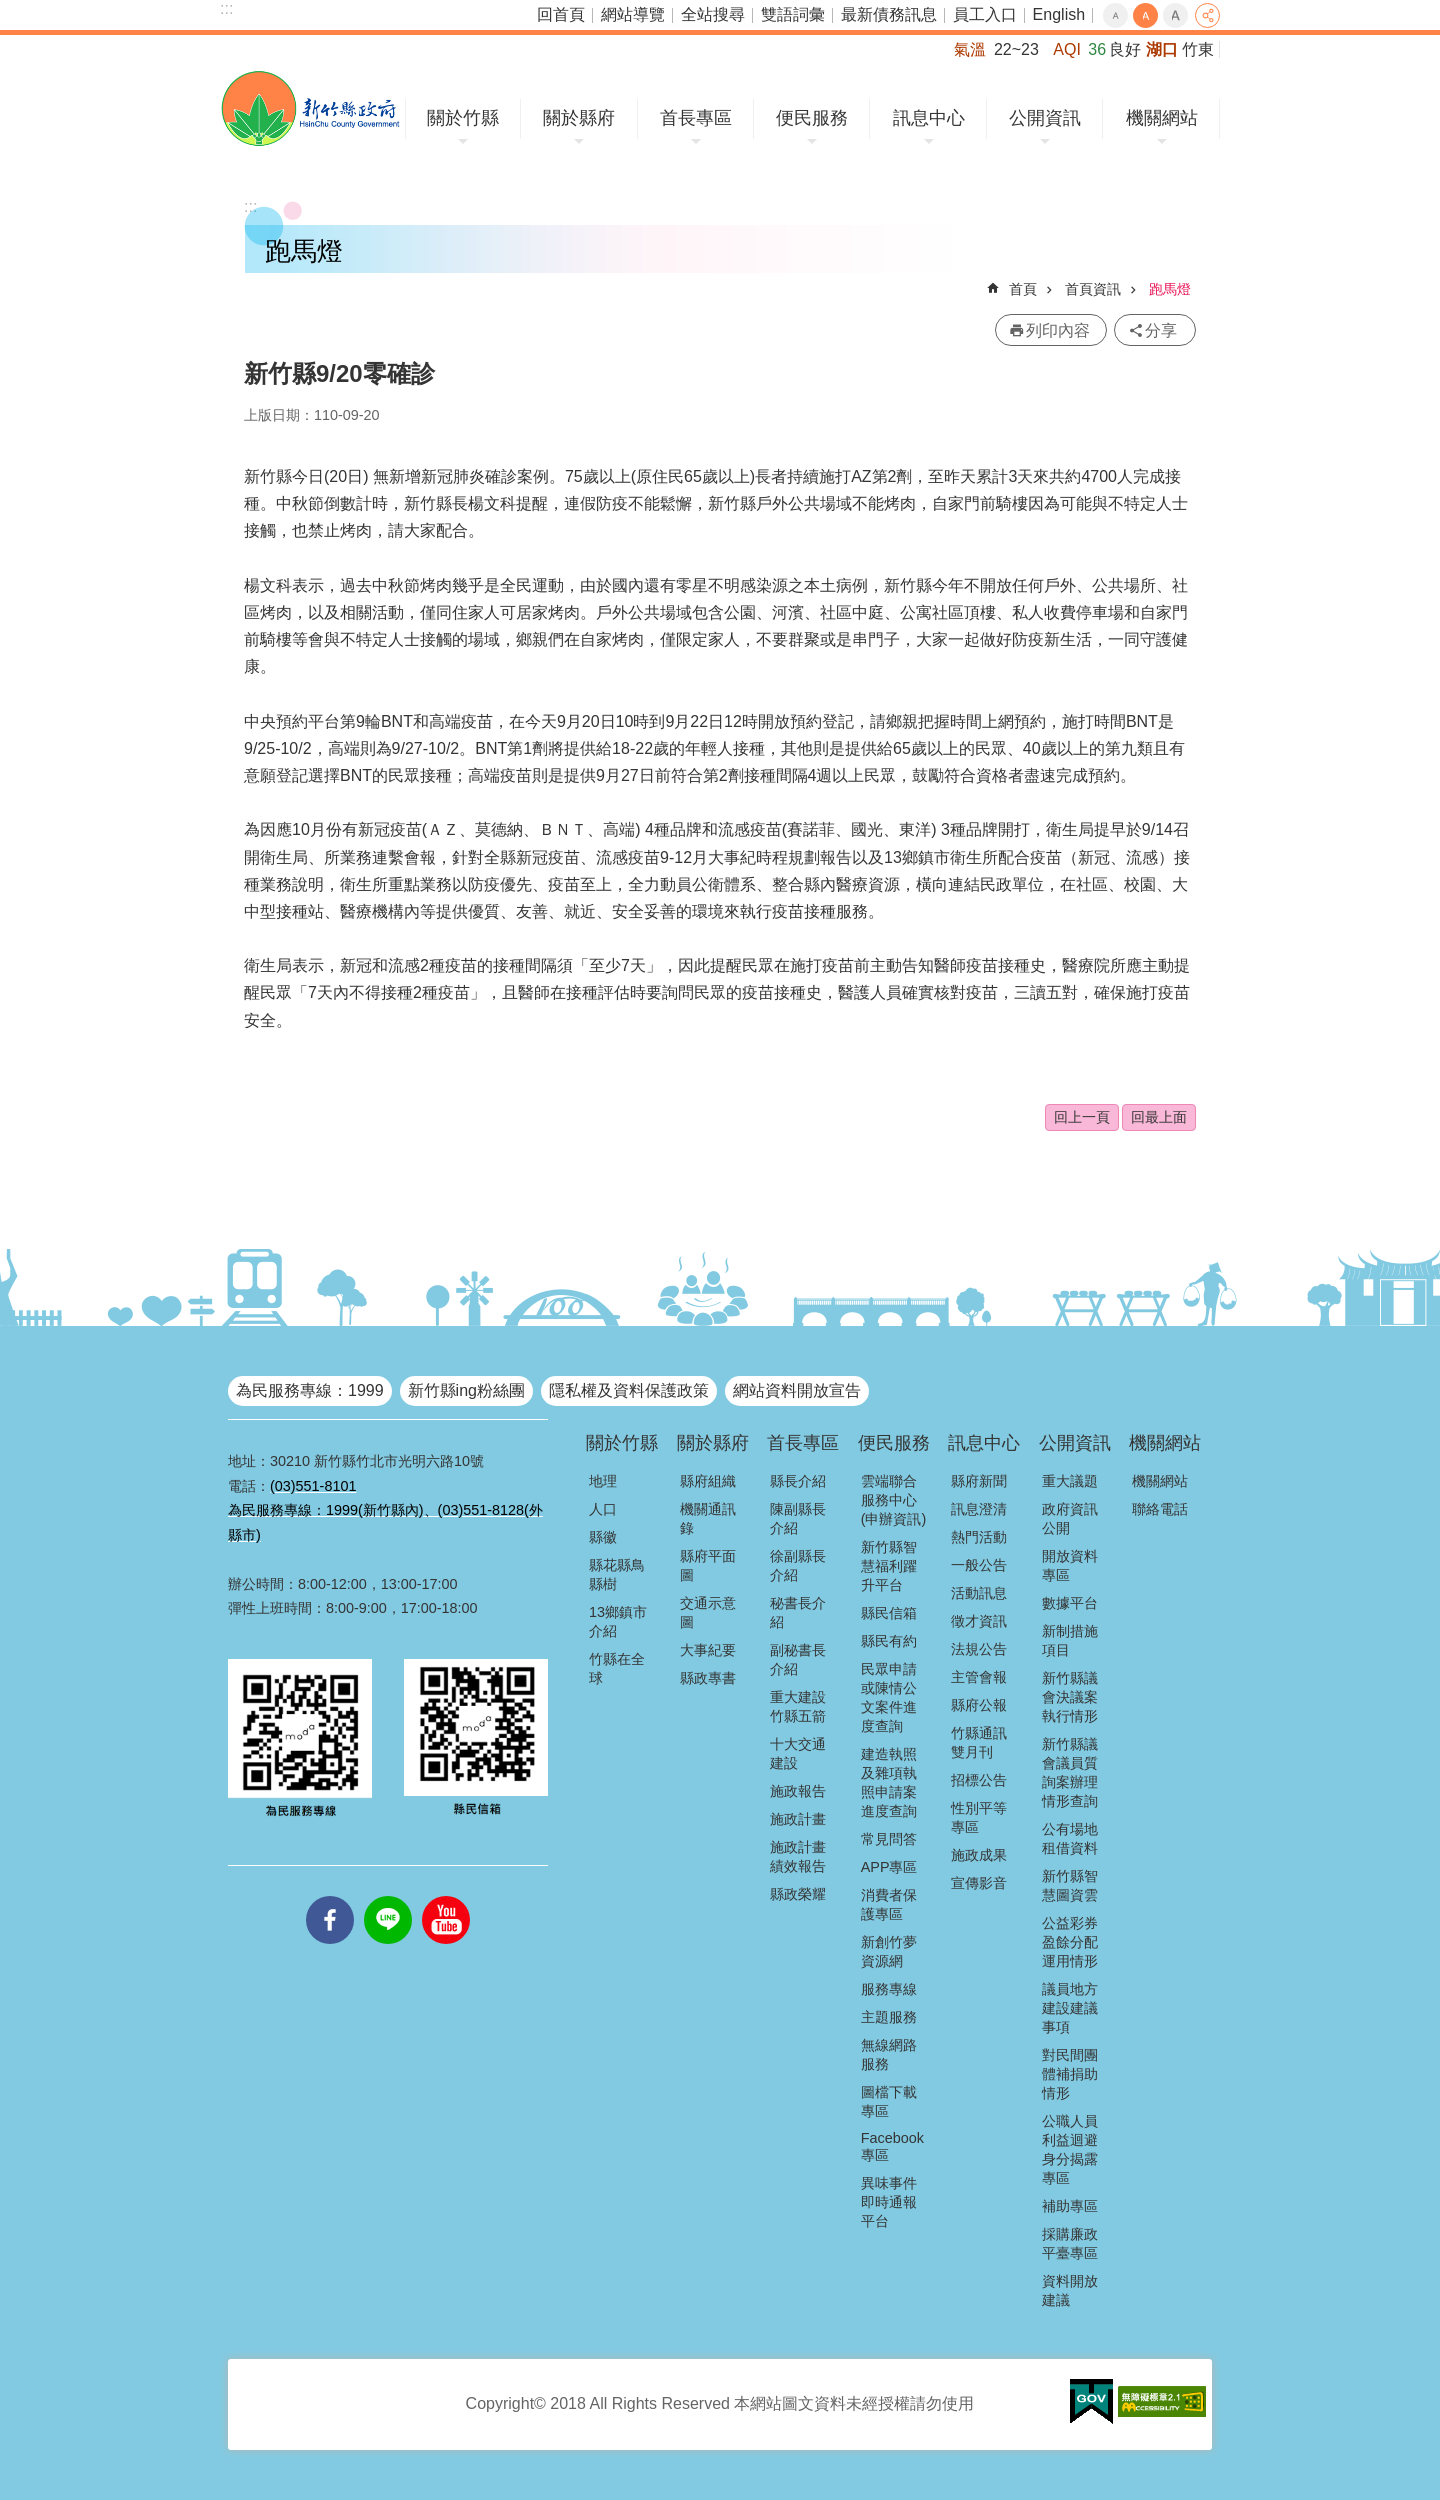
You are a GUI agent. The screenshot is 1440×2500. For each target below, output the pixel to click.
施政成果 (979, 1855)
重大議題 (1070, 1481)
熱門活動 (979, 1537)
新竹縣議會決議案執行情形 (1070, 1697)
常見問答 (889, 1839)
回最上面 (1159, 1117)
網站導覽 (633, 14)
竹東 (1198, 49)
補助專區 (1070, 2206)
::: (226, 8)
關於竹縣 (463, 118)
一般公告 (979, 1565)
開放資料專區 (1070, 1565)
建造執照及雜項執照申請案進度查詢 (889, 1782)
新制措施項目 (1070, 1640)
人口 (603, 1509)
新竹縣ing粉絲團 (466, 1390)
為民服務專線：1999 (310, 1390)
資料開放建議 (1070, 2290)
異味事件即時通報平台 (889, 2202)
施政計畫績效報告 (798, 1856)
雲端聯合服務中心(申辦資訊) (894, 1500)
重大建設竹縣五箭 (798, 1706)
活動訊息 (979, 1593)
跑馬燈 (1170, 289)
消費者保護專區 (889, 1904)
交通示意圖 (708, 1612)
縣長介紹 (798, 1481)
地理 (603, 1481)
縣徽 (603, 1537)
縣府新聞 (979, 1481)
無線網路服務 (889, 2054)
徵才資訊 (979, 1621)
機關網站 (1162, 118)
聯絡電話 (1160, 1509)
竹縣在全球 (617, 1668)
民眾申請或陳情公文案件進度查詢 (889, 1697)
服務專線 (889, 1989)
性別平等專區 (979, 1817)
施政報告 (798, 1791)
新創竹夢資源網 (889, 1951)
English (1059, 14)
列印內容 (1058, 330)
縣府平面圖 (708, 1565)
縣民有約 (889, 1641)
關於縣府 (579, 118)
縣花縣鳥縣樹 (617, 1574)
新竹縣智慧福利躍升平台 (889, 1566)
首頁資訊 (1093, 289)
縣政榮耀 (798, 1894)
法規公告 (979, 1649)
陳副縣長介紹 (798, 1518)
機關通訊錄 (708, 1518)
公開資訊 (1045, 118)
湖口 (1162, 49)
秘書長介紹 (798, 1612)
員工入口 (985, 14)
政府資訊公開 (1070, 1518)
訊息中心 (929, 118)
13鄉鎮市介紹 (618, 1621)
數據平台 (1070, 1603)
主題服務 (889, 2017)
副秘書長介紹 (798, 1659)
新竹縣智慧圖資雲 (1070, 1885)
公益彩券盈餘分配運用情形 (1070, 1942)
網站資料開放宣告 (797, 1390)
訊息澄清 (979, 1509)
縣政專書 (708, 1678)
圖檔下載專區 (889, 2101)
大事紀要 (708, 1650)
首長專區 (696, 118)
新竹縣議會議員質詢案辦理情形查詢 (1070, 1772)
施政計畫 (798, 1819)
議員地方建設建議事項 (1070, 2008)
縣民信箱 (889, 1613)
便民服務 (812, 118)
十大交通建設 (798, 1753)
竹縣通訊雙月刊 (979, 1742)
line (388, 1896)
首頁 (1023, 289)
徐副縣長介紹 (798, 1565)
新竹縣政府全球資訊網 (310, 108)
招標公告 (979, 1780)
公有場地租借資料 (1070, 1838)
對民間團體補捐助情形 (1070, 2074)
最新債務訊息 (889, 14)
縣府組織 (708, 1481)
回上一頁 (1082, 1117)
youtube (446, 1896)
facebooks (330, 1896)
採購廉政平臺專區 (1070, 2243)
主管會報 (979, 1677)
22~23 (1016, 49)
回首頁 (561, 14)
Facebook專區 (892, 2146)
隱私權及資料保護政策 (629, 1390)
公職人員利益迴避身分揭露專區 (1070, 2149)
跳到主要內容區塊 (10, 10)
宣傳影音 (979, 1883)
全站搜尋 (713, 14)
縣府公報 (979, 1705)
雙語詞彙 (793, 14)
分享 (1207, 15)
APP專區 (889, 1867)
